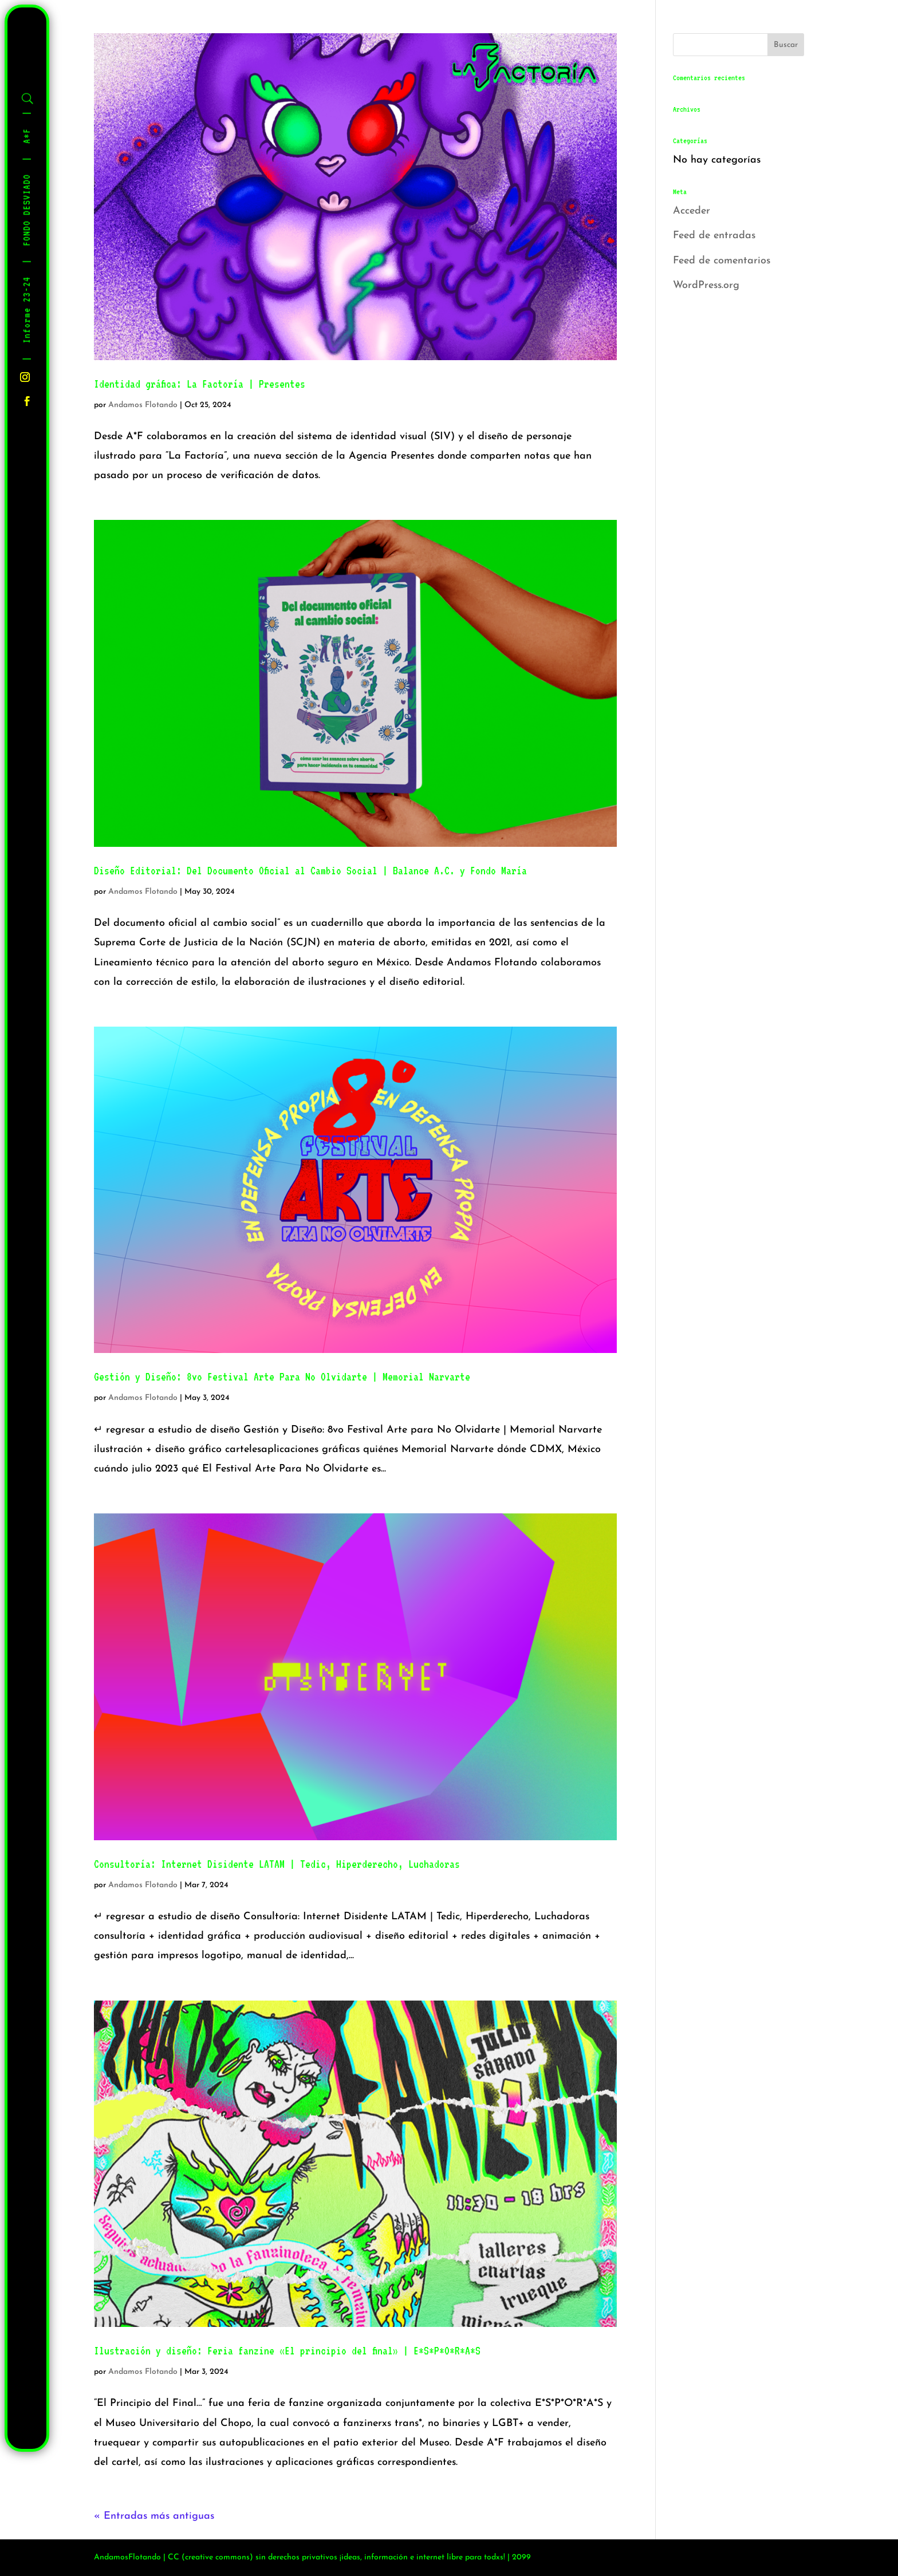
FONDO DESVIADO (27, 210)
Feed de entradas (714, 235)
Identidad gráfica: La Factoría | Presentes (199, 383)
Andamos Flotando (143, 405)
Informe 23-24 (27, 310)
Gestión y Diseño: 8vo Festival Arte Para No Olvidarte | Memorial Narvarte (282, 1376)
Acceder (691, 211)
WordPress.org (706, 285)
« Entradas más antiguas (154, 2516)
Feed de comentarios (721, 260)
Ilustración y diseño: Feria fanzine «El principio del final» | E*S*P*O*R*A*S (287, 2350)
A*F (27, 136)
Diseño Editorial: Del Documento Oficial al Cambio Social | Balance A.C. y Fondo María (310, 870)
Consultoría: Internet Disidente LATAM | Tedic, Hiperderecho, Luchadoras (277, 1863)
